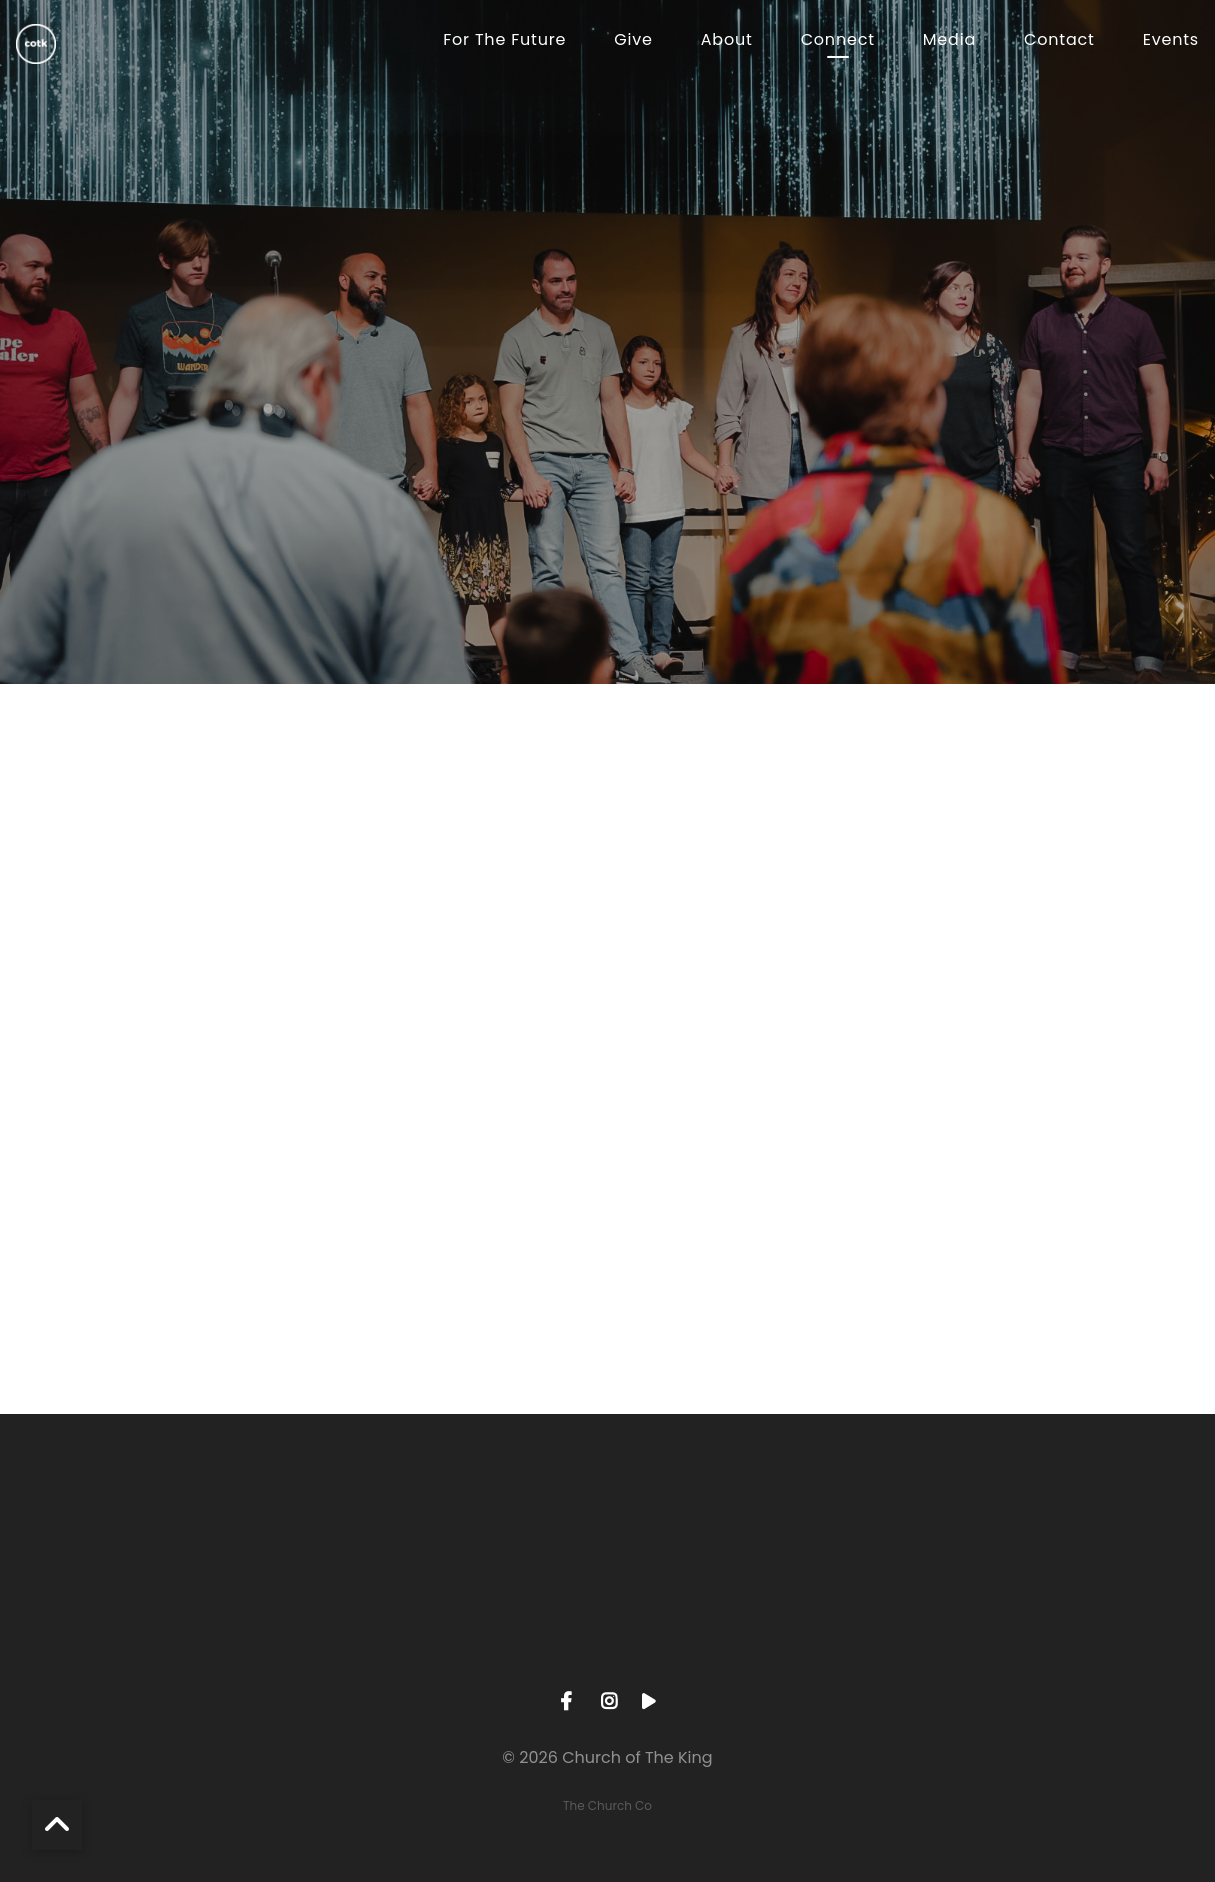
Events (1171, 41)
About (727, 41)
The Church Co (607, 1805)
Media (949, 41)
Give (633, 41)
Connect (838, 41)
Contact (1059, 41)
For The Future (504, 41)
